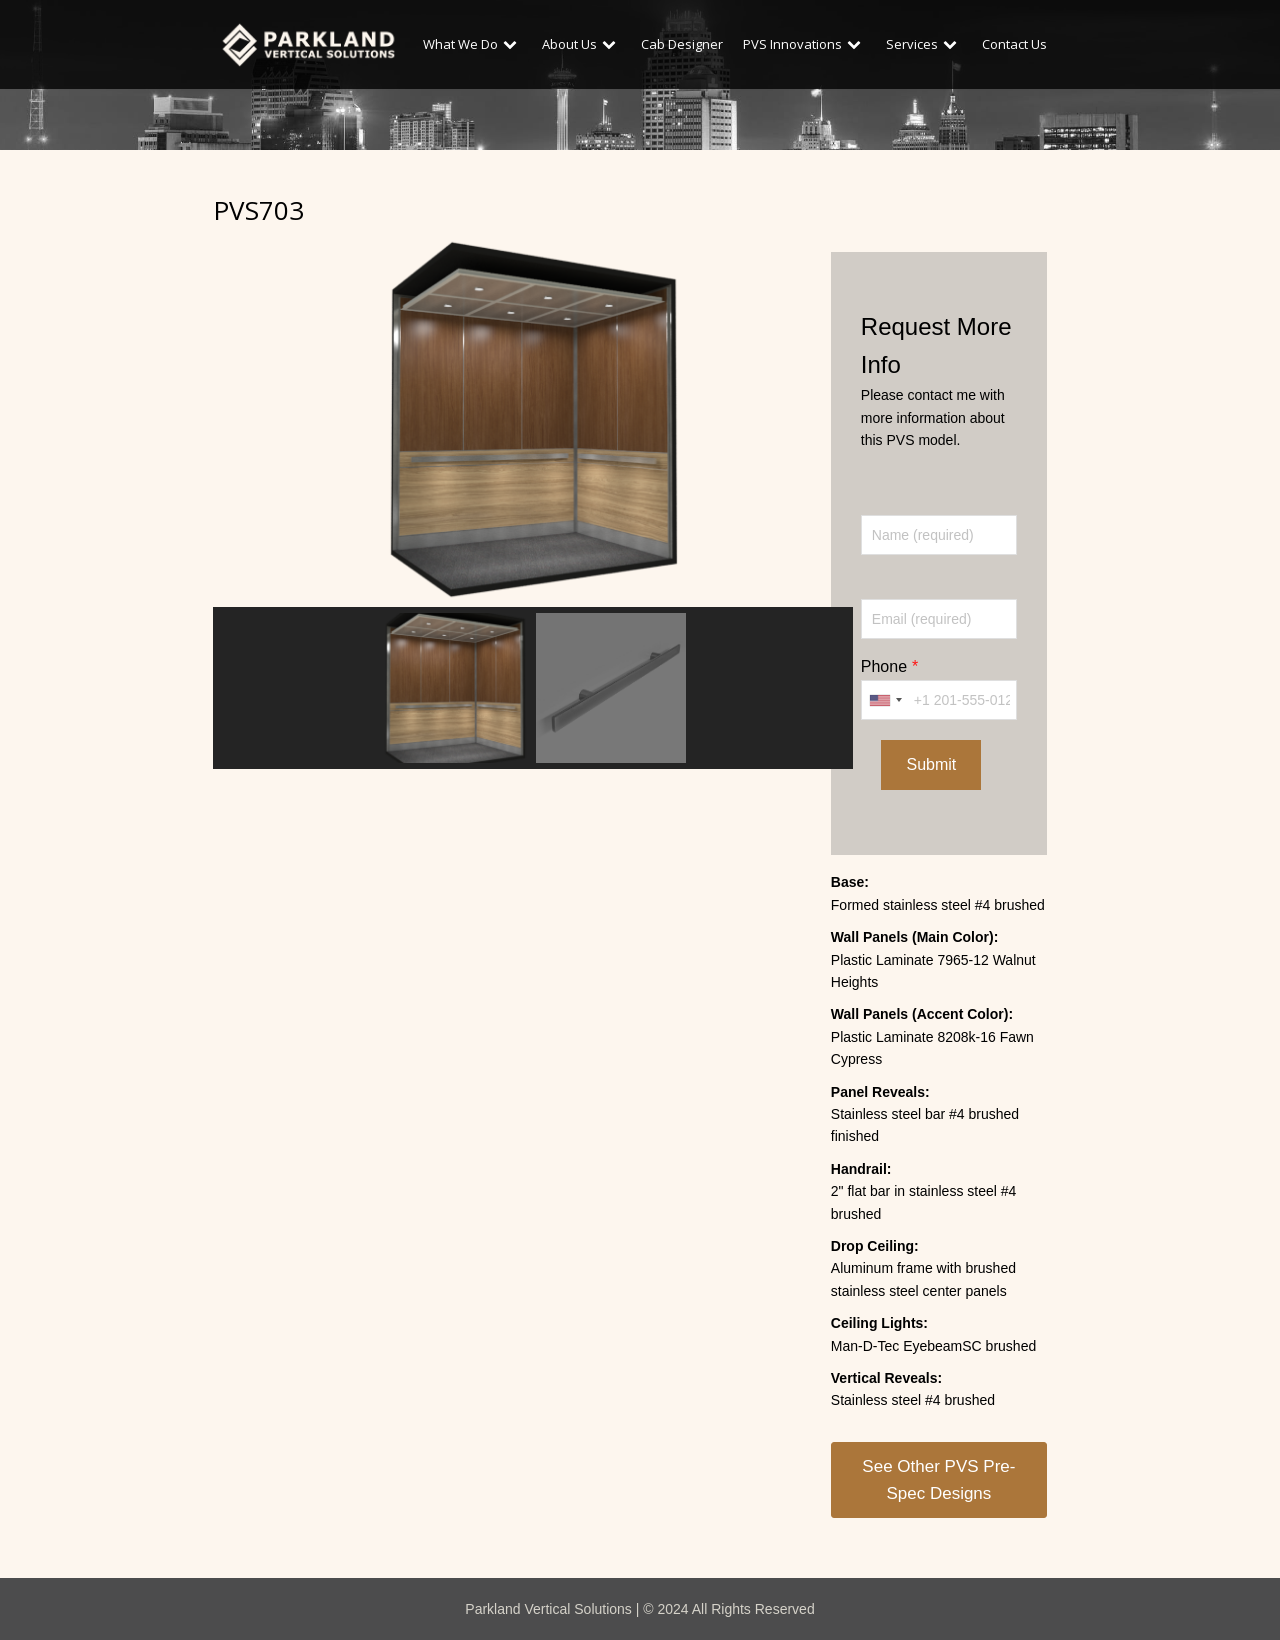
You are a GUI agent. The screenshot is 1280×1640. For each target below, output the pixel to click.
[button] (455, 688)
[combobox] (885, 700)
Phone (884, 666)
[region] (533, 500)
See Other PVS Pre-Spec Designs (938, 1480)
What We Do (472, 44)
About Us (581, 44)
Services (924, 44)
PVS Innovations (804, 44)
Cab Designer (682, 44)
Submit (931, 764)
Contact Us (1014, 44)
